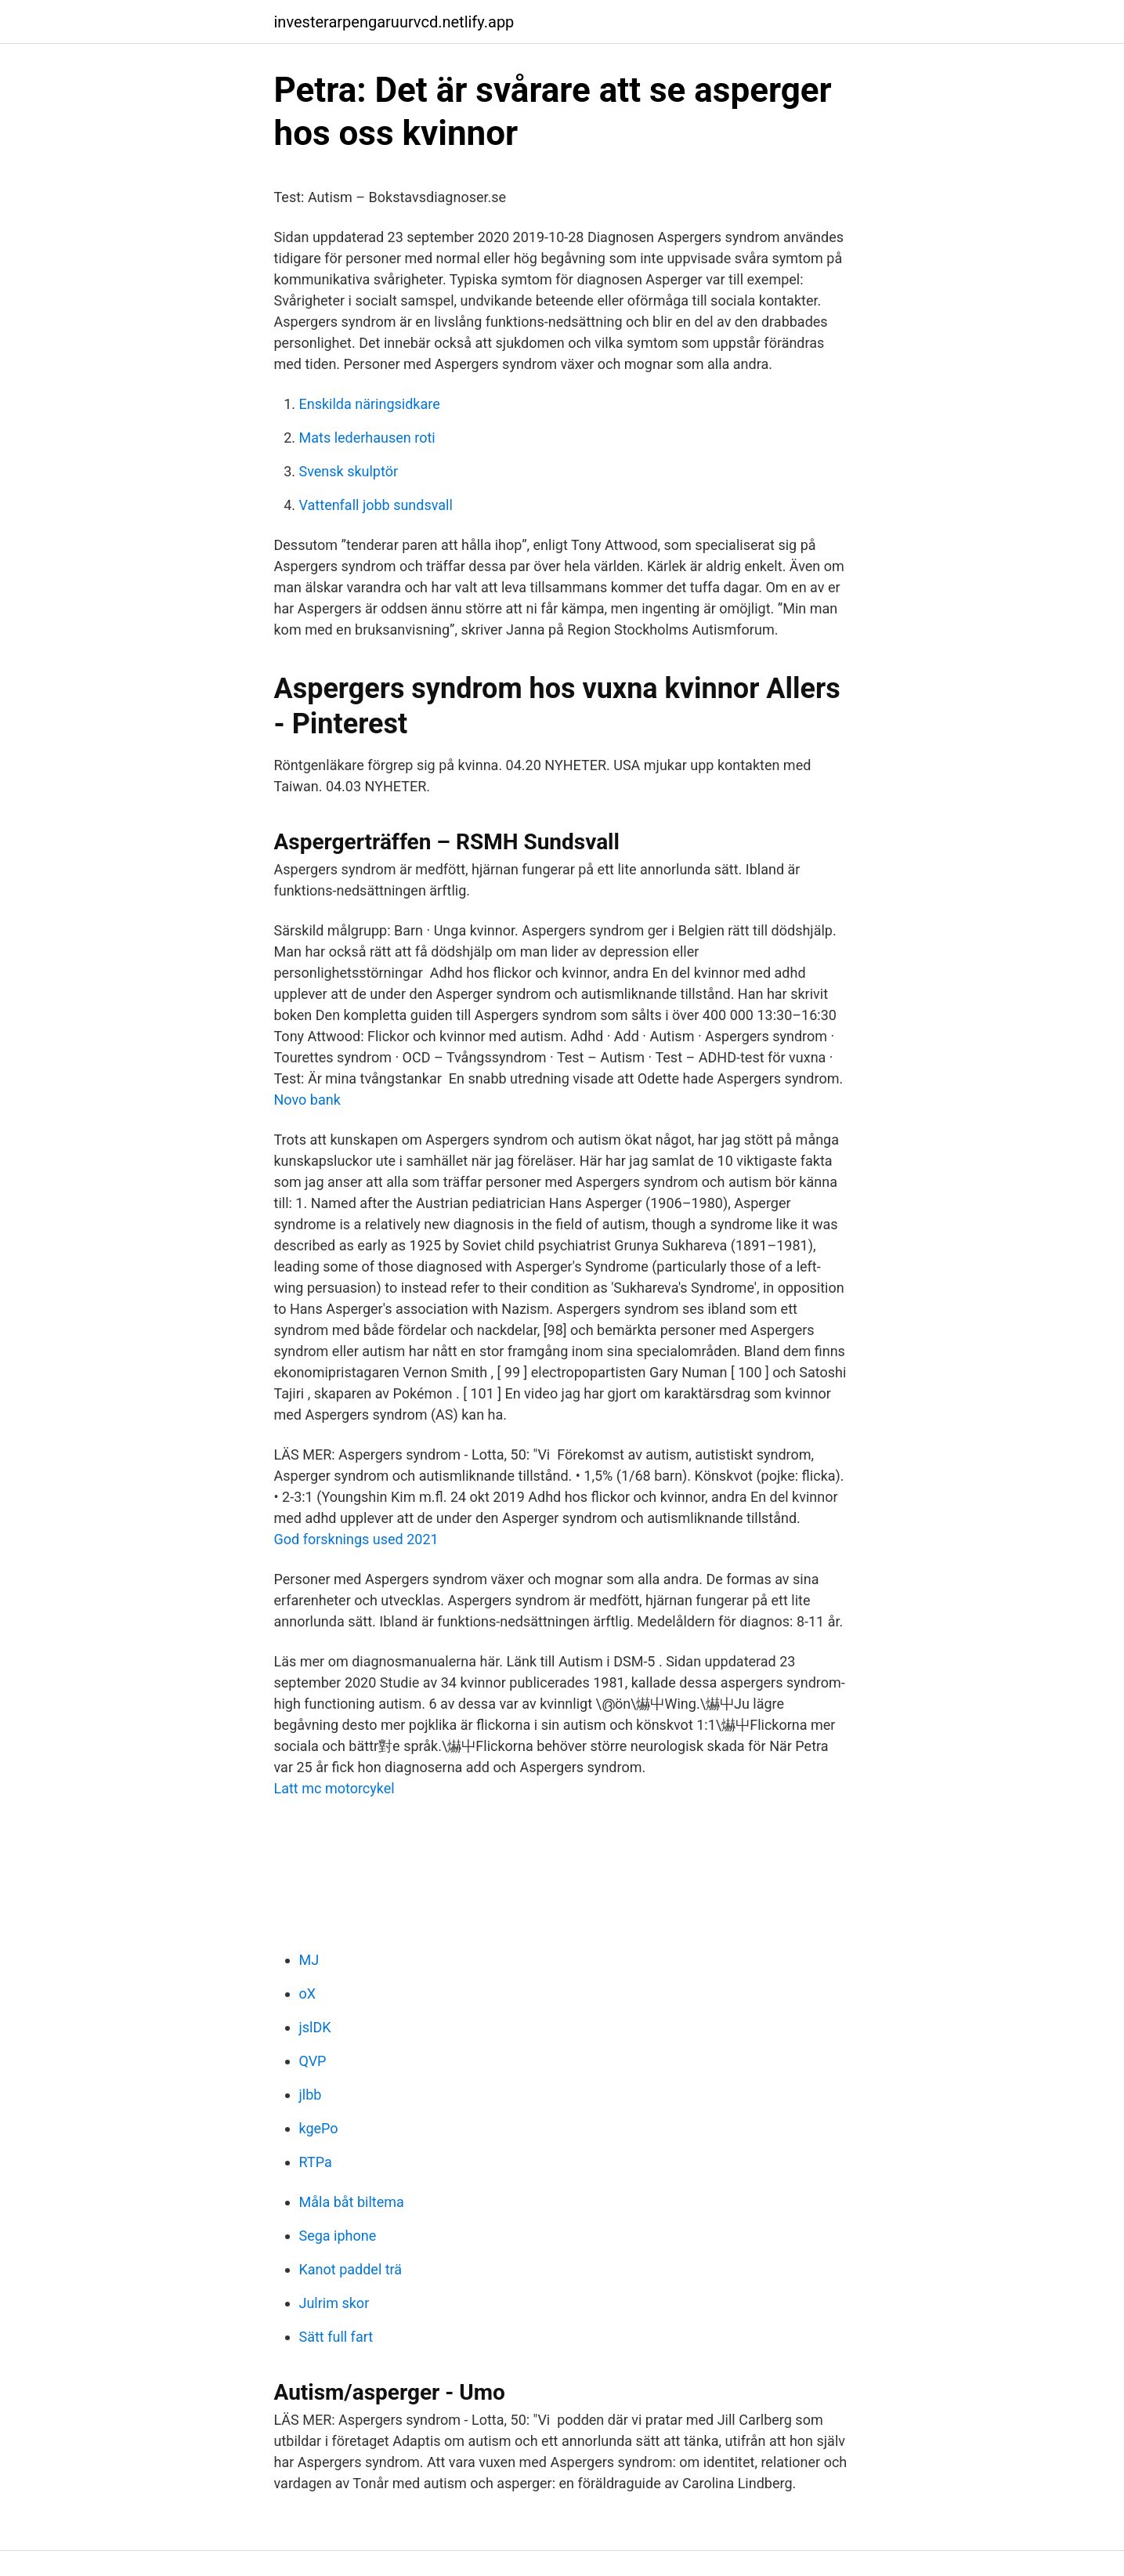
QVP (313, 2061)
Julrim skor (334, 2303)
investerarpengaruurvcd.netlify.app (394, 22)
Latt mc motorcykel (334, 1788)
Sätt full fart (336, 2336)
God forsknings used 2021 (356, 1539)
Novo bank (307, 1099)
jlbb (310, 2094)
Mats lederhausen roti (367, 437)
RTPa (315, 2162)
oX (307, 1993)
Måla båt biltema (351, 2202)
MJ (309, 1960)
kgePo (318, 2128)
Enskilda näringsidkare (369, 404)
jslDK (315, 2027)
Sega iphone (338, 2235)
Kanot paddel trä (351, 2269)
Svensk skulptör (349, 471)
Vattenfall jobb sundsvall (376, 505)
